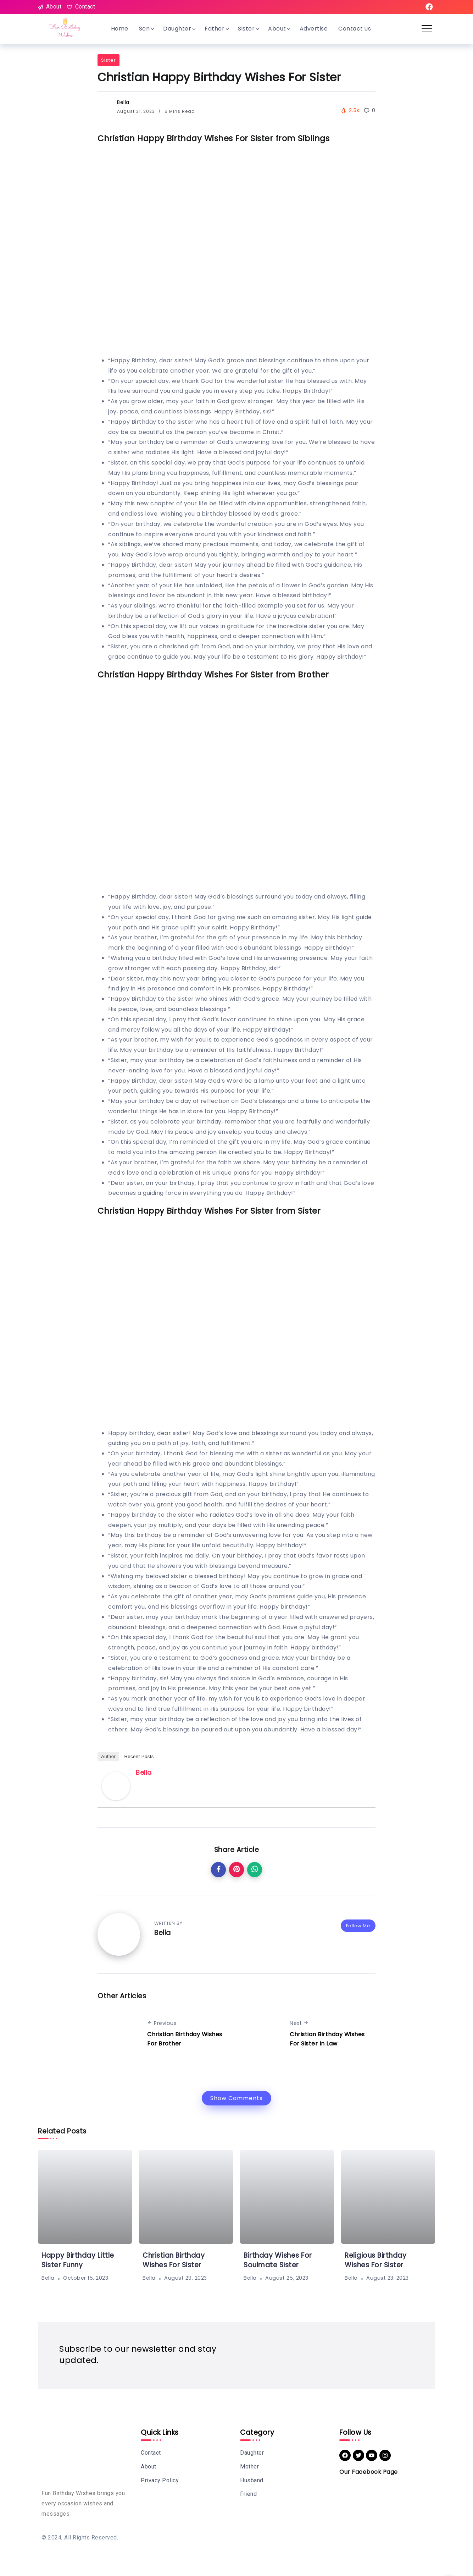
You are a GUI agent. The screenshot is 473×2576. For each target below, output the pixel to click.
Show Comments (236, 2098)
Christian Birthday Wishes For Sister (174, 2260)
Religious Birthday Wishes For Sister (376, 2260)
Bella (123, 102)
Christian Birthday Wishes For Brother (184, 2039)
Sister (108, 60)
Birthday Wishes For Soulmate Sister (278, 2260)
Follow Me (358, 1926)
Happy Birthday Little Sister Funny (78, 2260)
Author (108, 1756)
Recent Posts (139, 1756)
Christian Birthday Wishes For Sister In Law (327, 2039)
